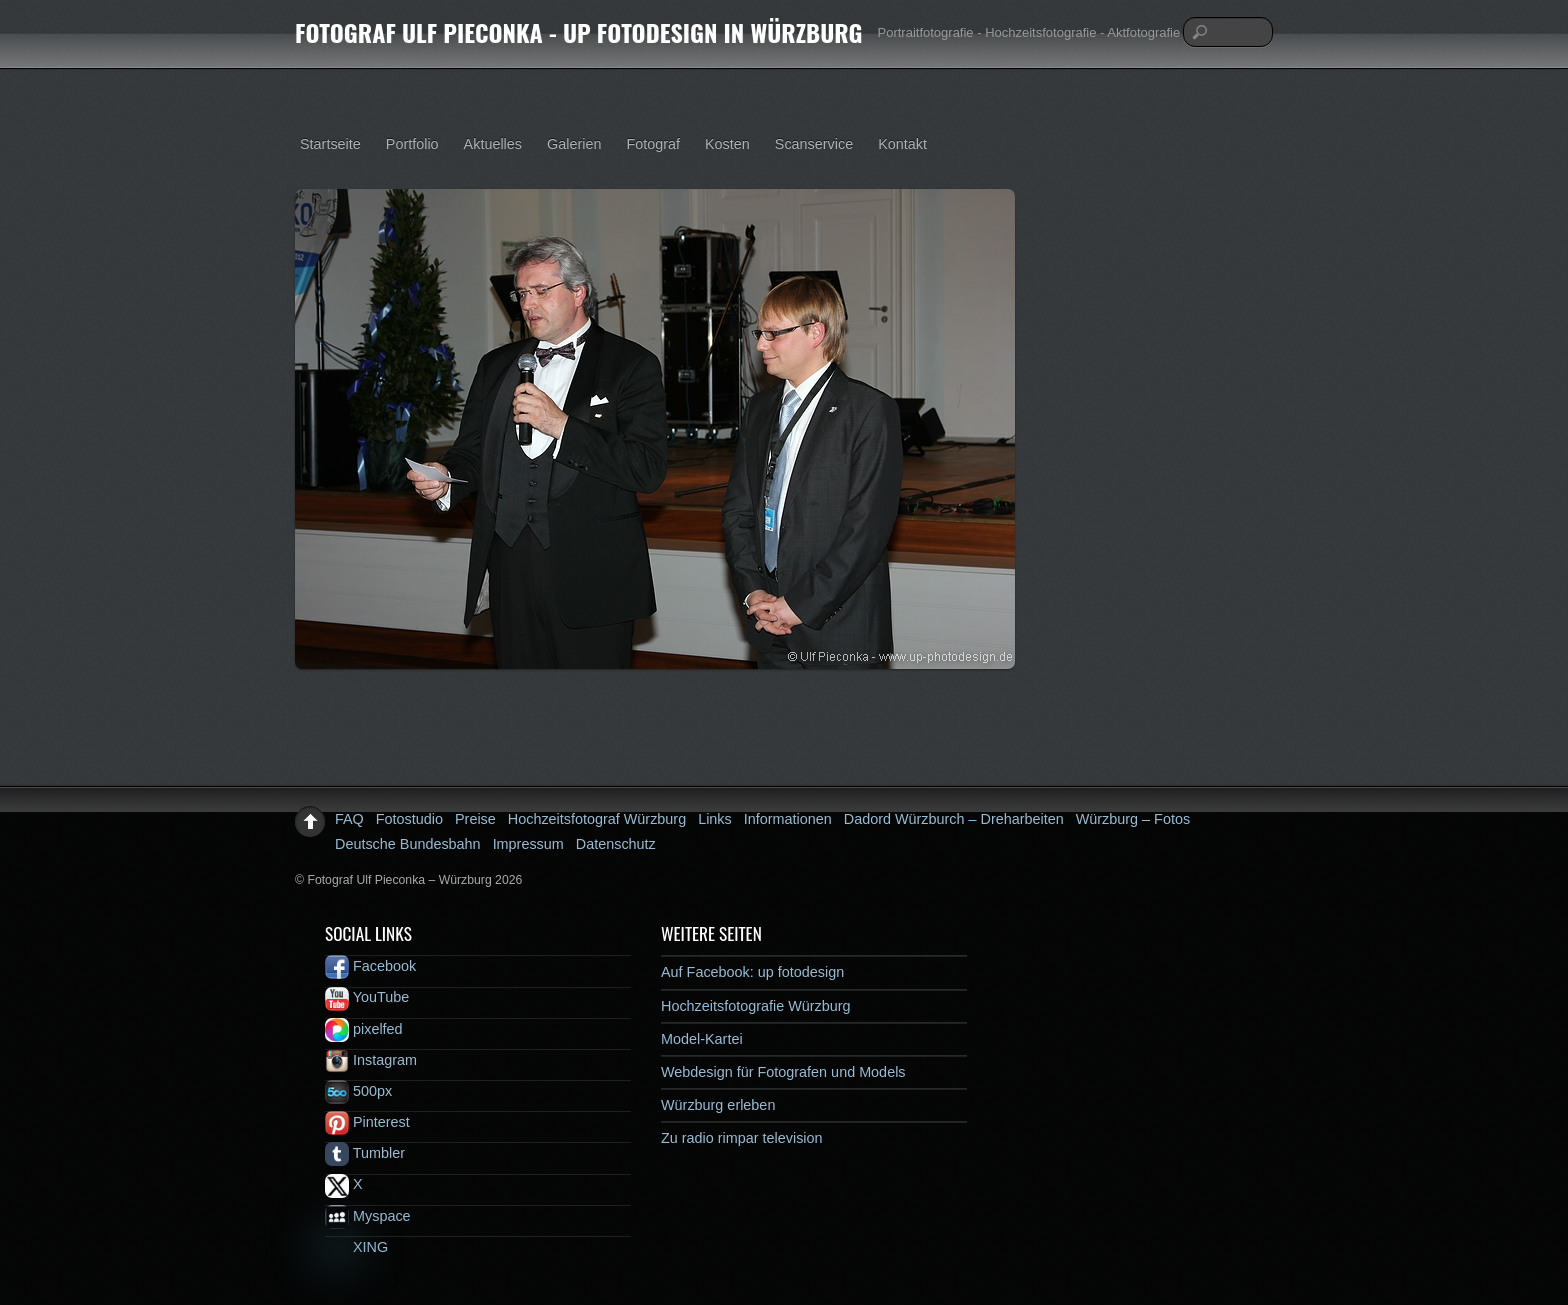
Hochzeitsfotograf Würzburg (597, 819)
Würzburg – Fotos (1133, 819)
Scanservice (814, 144)
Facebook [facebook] (370, 966)
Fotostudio (409, 819)
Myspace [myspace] (368, 1216)
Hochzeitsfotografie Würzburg (756, 1006)
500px (358, 1091)
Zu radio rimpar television (742, 1138)
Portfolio (412, 144)
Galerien (574, 144)
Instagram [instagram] (371, 1060)
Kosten (727, 144)
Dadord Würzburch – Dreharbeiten (954, 819)
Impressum (528, 844)
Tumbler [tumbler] (365, 1153)
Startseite (330, 144)
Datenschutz (616, 844)
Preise (475, 819)
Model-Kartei (702, 1039)
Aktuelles (493, 144)
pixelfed (364, 1029)
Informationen (788, 819)
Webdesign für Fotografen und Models (783, 1072)
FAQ (349, 819)
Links (715, 819)
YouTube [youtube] (367, 997)
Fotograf (653, 144)
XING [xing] (356, 1247)
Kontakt (902, 144)
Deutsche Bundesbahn (408, 844)
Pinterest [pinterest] (367, 1122)
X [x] (344, 1184)
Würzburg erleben (718, 1105)
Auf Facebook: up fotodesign (752, 972)
